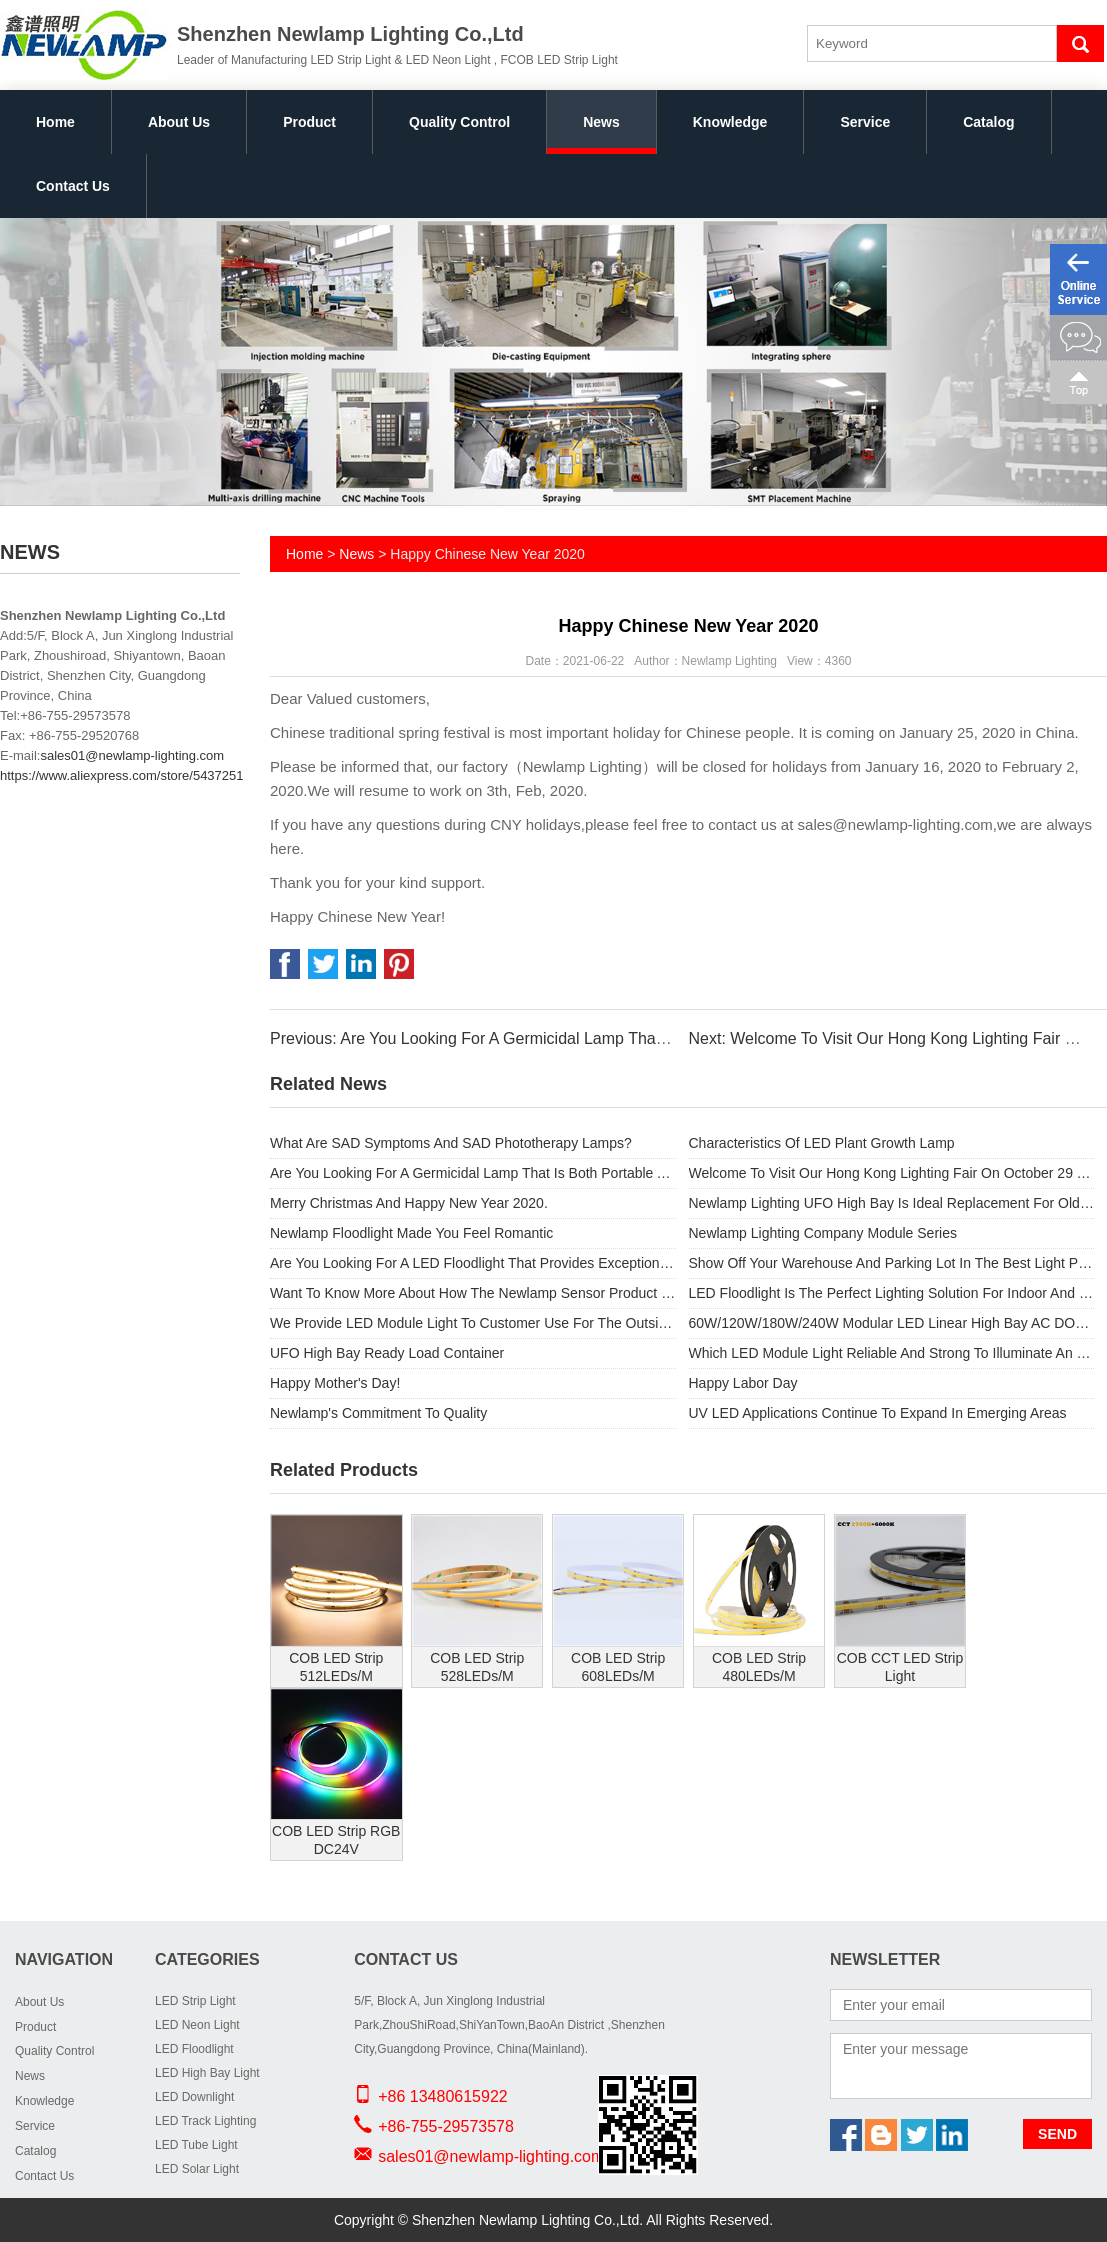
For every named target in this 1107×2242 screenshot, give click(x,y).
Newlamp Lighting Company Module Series (823, 1233)
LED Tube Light (196, 2145)
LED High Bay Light (207, 2073)
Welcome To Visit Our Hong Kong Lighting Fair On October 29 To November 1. (892, 1173)
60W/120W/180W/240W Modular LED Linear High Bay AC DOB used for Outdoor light (892, 1323)
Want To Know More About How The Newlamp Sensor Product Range (473, 1293)
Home (55, 122)
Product (309, 122)
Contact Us (73, 186)
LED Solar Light (197, 2169)
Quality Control (459, 122)
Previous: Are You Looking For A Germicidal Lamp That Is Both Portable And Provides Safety (598, 1038)
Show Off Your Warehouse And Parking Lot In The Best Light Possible (892, 1263)
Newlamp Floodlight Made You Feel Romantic (411, 1233)
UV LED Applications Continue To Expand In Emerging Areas (878, 1413)
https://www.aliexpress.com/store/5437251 (122, 775)
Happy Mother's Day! (335, 1383)
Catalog (988, 122)
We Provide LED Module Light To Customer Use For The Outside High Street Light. (473, 1323)
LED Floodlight (194, 2049)
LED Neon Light (197, 2025)
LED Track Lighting (205, 2121)
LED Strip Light (195, 2001)
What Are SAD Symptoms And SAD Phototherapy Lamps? (451, 1143)
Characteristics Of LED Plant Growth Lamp (822, 1143)
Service (865, 122)
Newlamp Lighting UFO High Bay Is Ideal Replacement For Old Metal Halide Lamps (892, 1203)
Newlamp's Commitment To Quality (378, 1413)
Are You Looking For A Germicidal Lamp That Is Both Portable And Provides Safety (473, 1173)
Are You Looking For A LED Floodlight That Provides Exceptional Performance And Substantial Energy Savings (473, 1263)
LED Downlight (194, 2097)
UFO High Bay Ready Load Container (387, 1353)
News (601, 122)
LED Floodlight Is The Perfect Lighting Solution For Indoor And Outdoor (892, 1293)
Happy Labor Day (743, 1383)
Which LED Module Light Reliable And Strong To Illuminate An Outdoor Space (892, 1353)
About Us (179, 122)
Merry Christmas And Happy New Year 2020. (409, 1203)
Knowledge (730, 122)
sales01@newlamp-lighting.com (132, 755)
